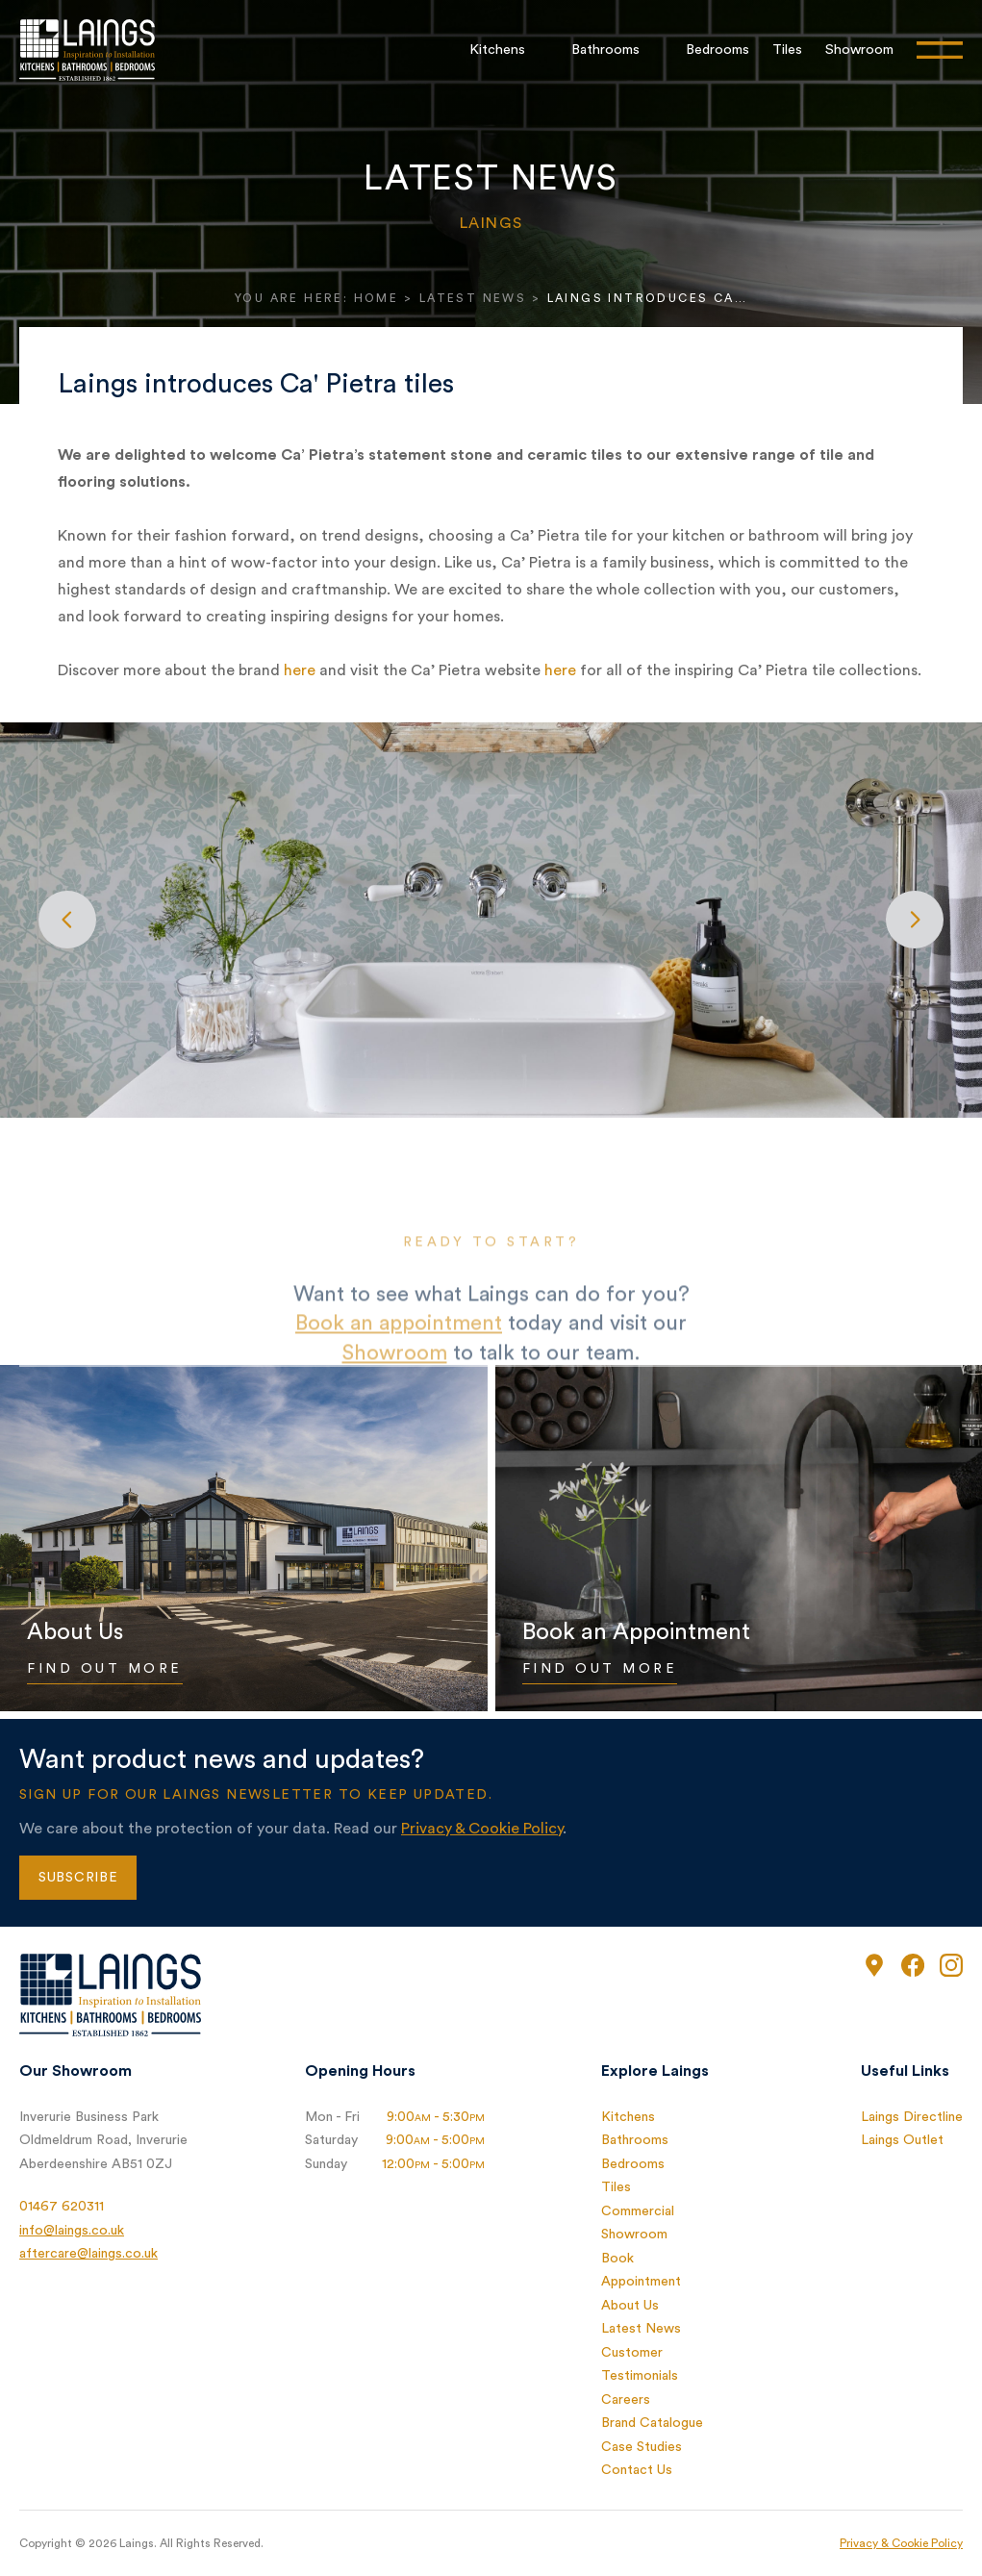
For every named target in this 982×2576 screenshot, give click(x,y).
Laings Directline (912, 2117)
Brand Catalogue (652, 2423)
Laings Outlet (902, 2140)
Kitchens (497, 50)
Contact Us (636, 2470)
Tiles (787, 50)
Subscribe (77, 1877)
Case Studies (641, 2447)
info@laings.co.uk (71, 2230)
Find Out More (105, 1669)
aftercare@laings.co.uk (88, 2253)
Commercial (637, 2211)
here (299, 670)
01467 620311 (61, 2206)
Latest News (472, 298)
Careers (625, 2400)
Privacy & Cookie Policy (482, 1828)
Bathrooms (605, 50)
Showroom (859, 50)
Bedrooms (717, 50)
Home (376, 298)
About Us (630, 2305)
